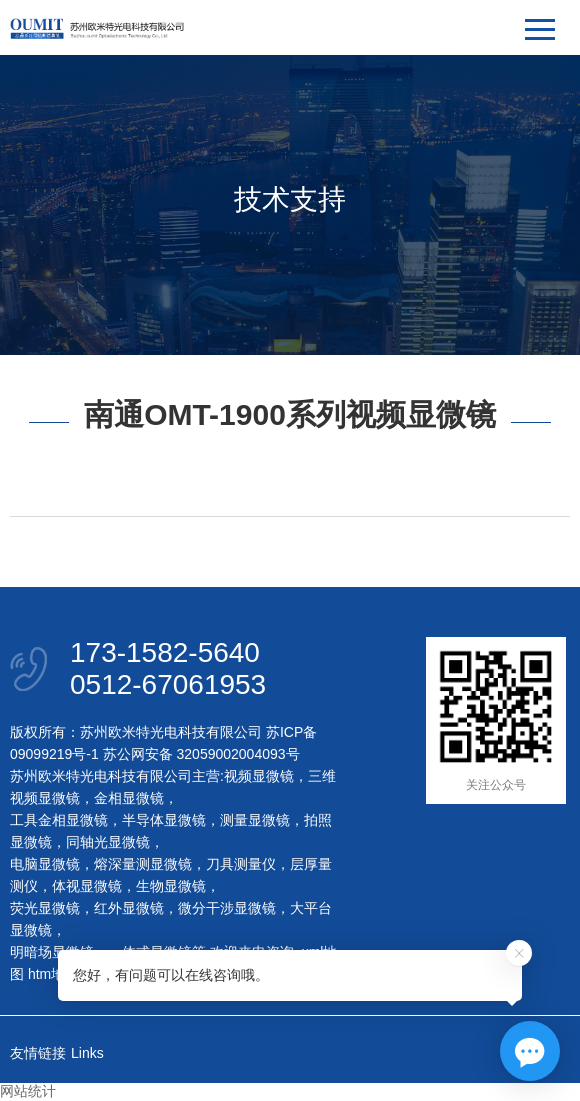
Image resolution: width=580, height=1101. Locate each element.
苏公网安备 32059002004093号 (199, 754)
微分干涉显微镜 (227, 908)
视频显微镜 (259, 776)
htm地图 (53, 974)
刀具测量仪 (241, 864)
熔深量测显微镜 (143, 864)
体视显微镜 (87, 886)
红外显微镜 (129, 908)
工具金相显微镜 (59, 820)
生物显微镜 (171, 886)
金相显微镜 (129, 798)
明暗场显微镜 (52, 952)
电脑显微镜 (45, 864)
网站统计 (28, 1091)
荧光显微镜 (45, 908)
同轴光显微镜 (108, 842)
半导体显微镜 (164, 820)
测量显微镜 (255, 820)
